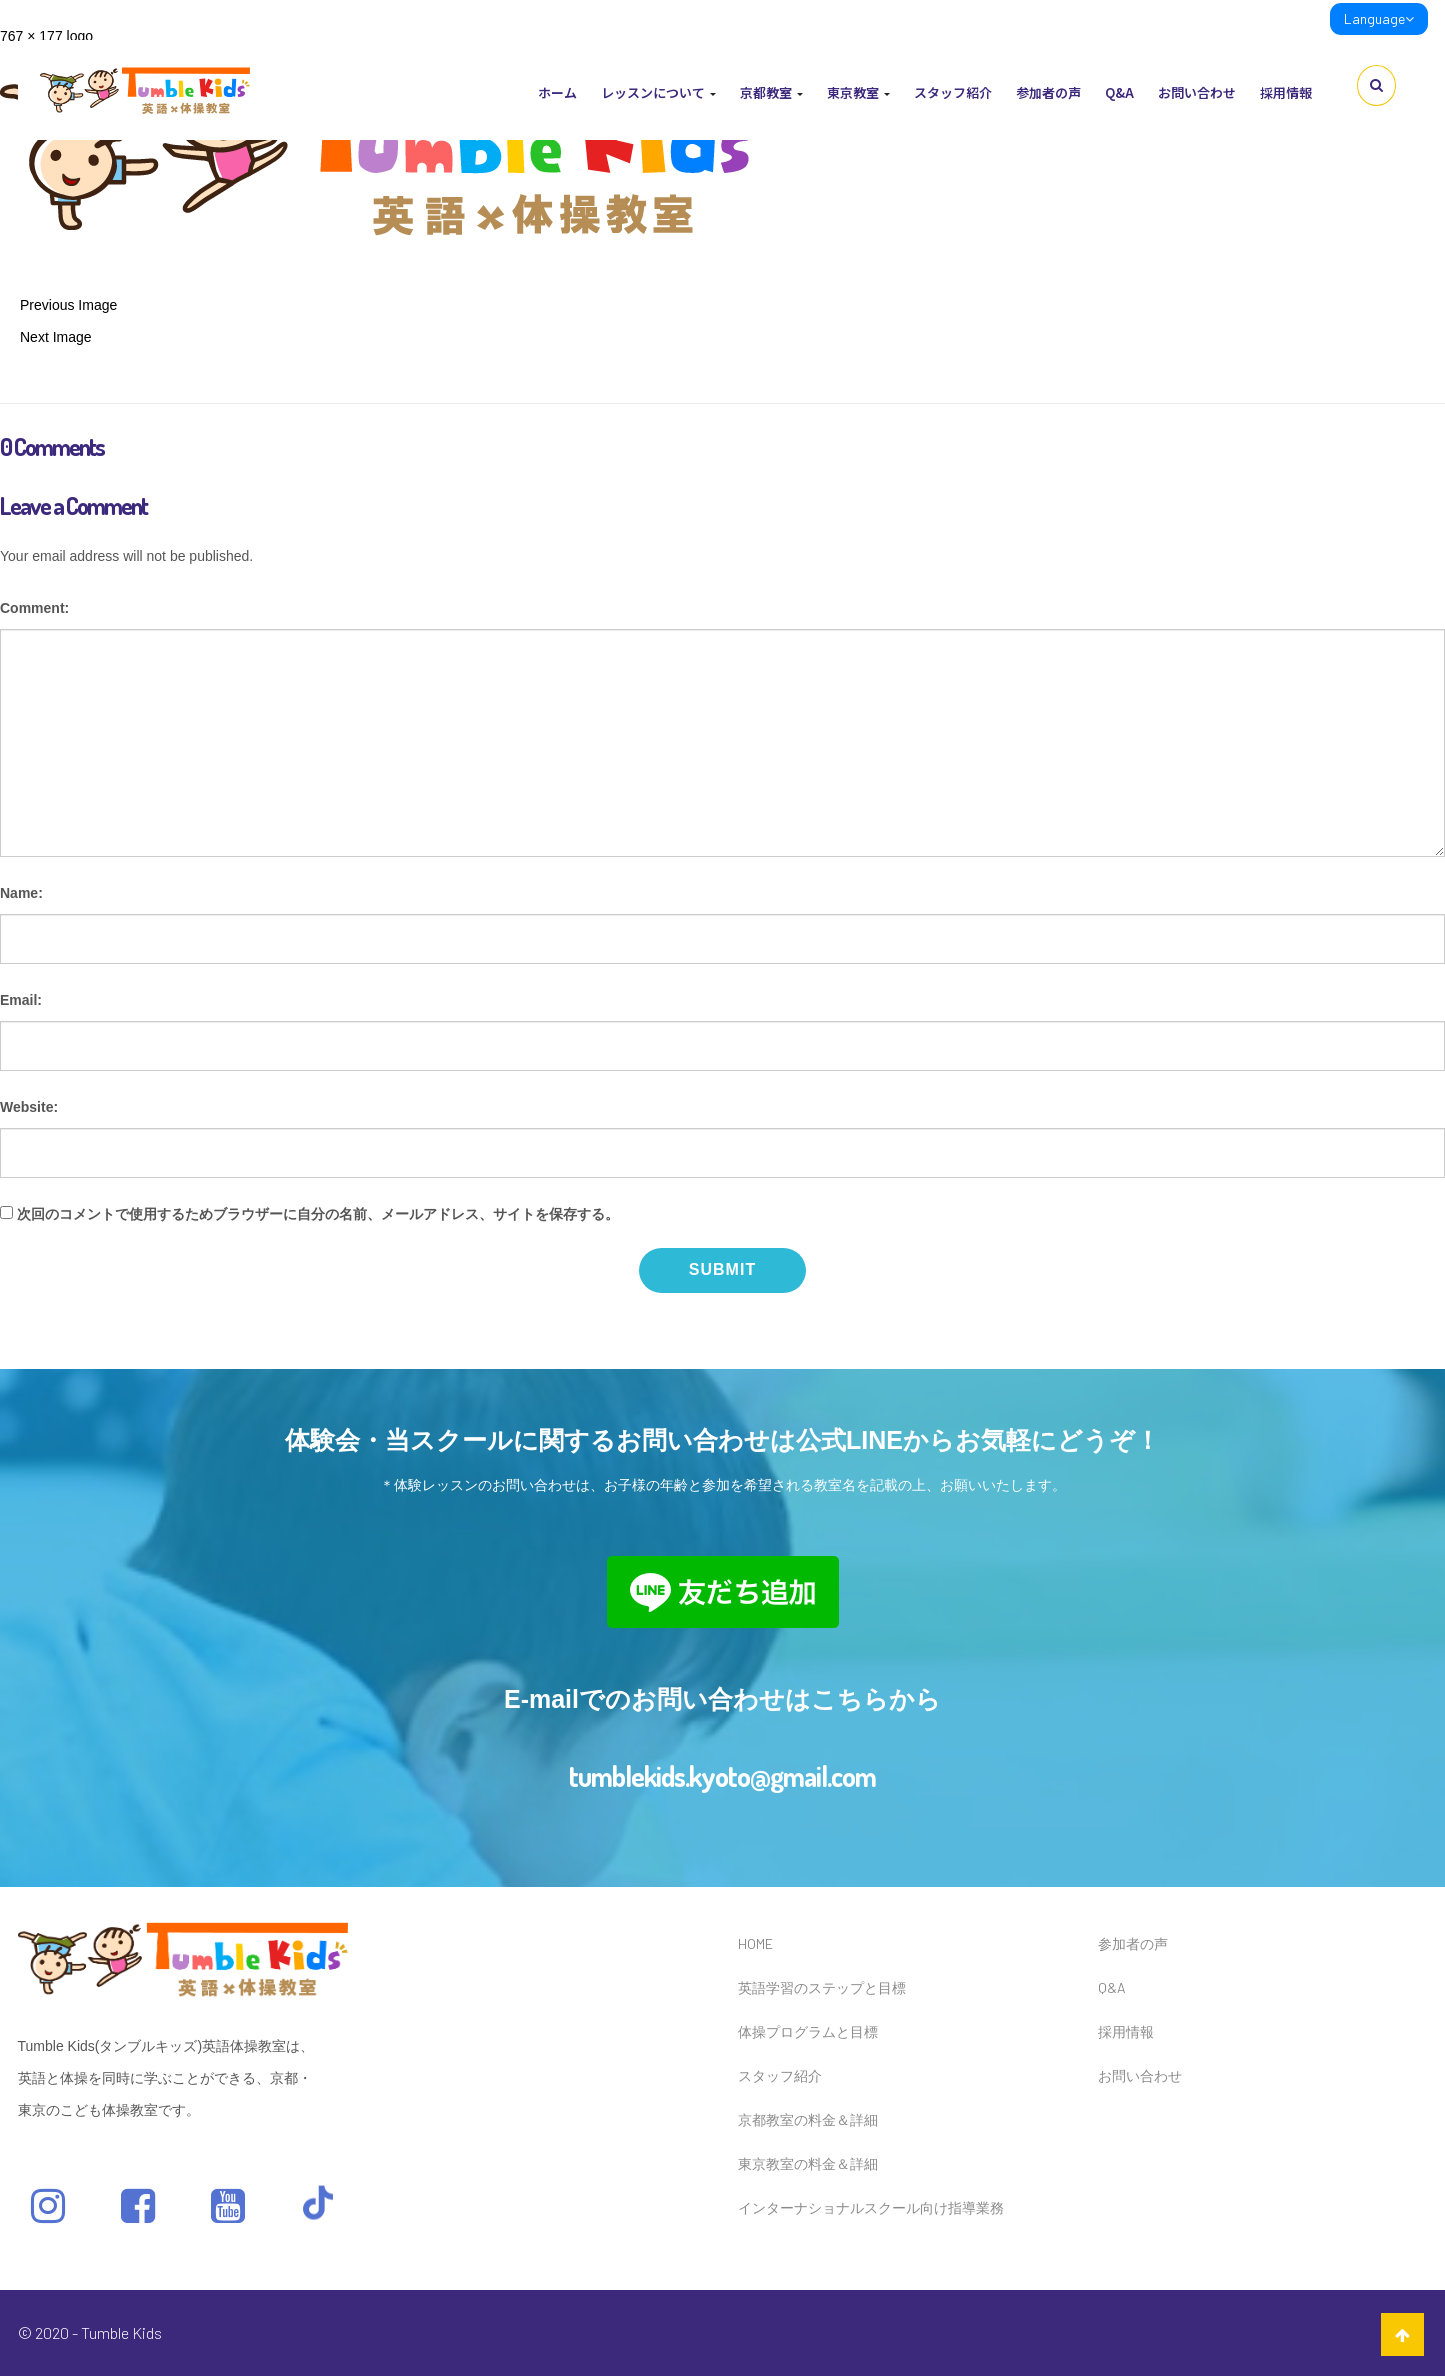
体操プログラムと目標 (808, 2031)
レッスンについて (658, 92)
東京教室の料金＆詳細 (808, 2163)
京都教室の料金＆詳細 (808, 2119)
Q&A (1119, 92)
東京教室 (858, 92)
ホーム (557, 92)
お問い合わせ (1197, 92)
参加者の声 (1048, 92)
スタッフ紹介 (953, 92)
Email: (21, 1000)
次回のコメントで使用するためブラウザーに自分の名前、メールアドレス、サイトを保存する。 (318, 1214)
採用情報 (1286, 92)
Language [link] (1379, 18)
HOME (755, 1943)
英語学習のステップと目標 (822, 1987)
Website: (29, 1107)
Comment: (34, 608)
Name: (21, 893)
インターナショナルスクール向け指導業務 (871, 2207)
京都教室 (771, 92)
